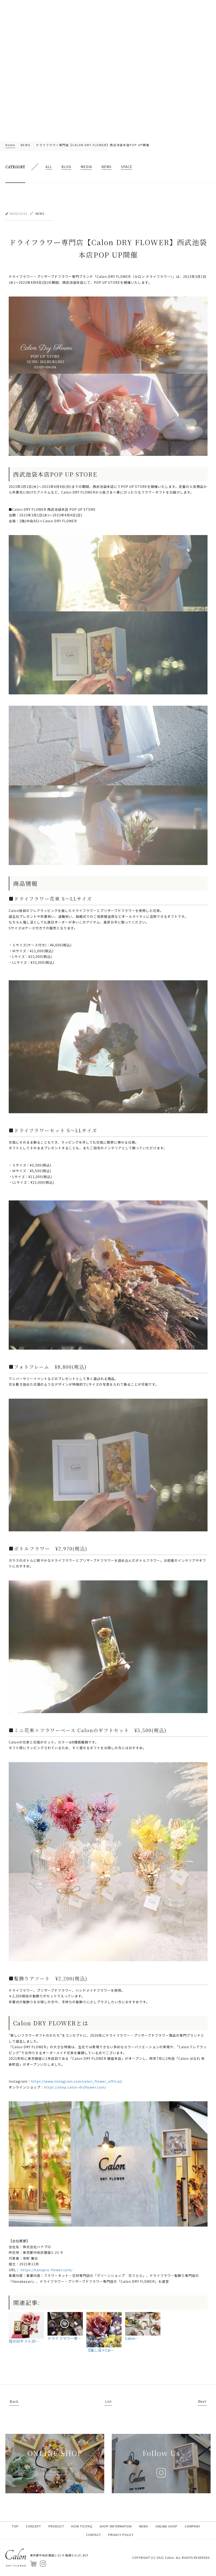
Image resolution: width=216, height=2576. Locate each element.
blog (66, 185)
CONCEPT (33, 2526)
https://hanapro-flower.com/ (46, 2289)
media (86, 185)
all (48, 185)
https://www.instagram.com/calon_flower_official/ (76, 2100)
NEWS (143, 2526)
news (25, 145)
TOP (15, 2526)
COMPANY (192, 2526)
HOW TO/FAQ (81, 2526)
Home (10, 145)
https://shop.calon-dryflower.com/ (75, 2106)
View (54, 2492)
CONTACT (93, 2534)
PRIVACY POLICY (121, 2534)
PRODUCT (56, 2526)
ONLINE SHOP (166, 2526)
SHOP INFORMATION (116, 2526)
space (126, 185)
